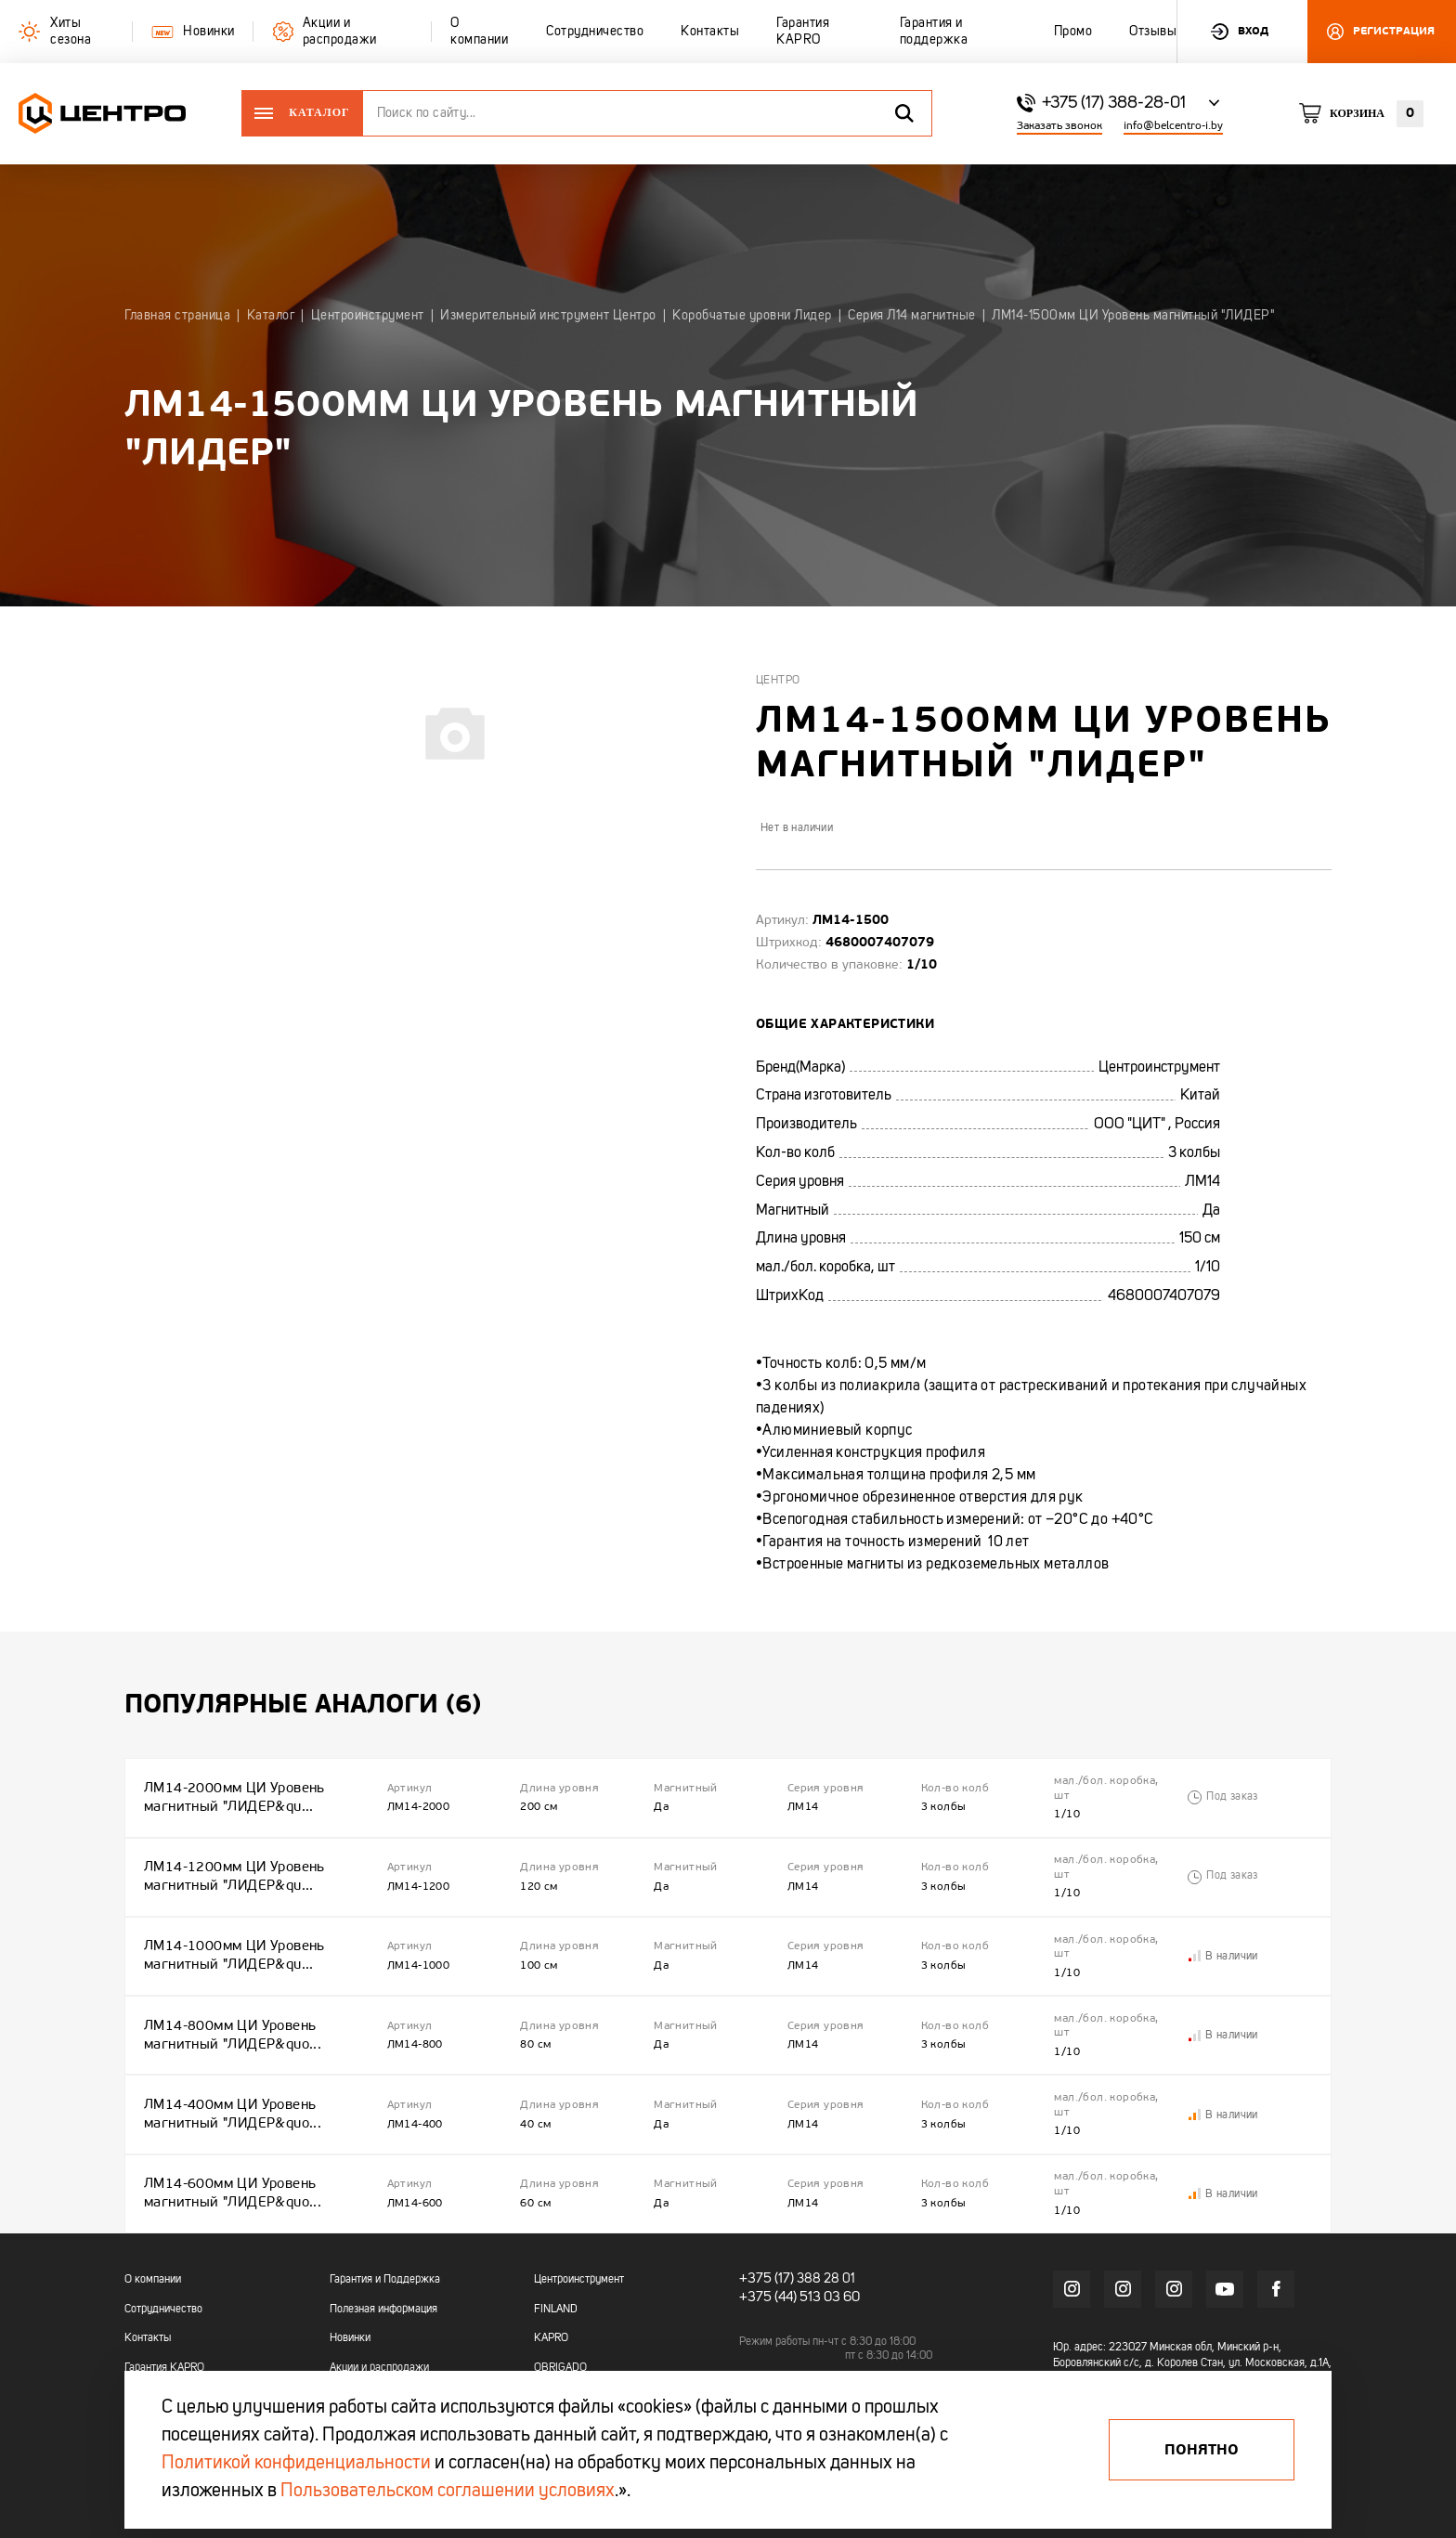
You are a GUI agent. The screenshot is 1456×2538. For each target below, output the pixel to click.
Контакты (147, 2274)
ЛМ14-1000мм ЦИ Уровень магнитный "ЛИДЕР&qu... (230, 1929)
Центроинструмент (579, 2215)
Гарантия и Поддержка (385, 2215)
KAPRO (551, 2274)
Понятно (1201, 2449)
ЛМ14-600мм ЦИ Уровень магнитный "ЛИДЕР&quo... (228, 2134)
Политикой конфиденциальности (296, 2463)
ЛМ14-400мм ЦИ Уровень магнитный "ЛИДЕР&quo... (228, 2066)
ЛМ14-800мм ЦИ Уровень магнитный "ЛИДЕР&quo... (228, 1997)
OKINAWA (557, 2332)
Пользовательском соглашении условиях (447, 2491)
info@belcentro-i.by (1173, 126)
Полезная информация (383, 2245)
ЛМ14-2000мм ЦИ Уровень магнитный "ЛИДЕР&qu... (230, 1792)
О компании (152, 2215)
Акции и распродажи (379, 2304)
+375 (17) (763, 2214)
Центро (778, 680)
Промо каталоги (368, 2332)
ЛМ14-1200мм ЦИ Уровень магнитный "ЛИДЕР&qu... (230, 1860)
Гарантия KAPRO (164, 2304)
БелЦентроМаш (571, 2362)
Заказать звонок (1059, 126)
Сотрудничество (163, 2245)
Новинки (350, 2274)
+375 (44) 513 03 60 (795, 2231)
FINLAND (556, 2245)
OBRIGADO (560, 2304)
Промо (140, 2362)
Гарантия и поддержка (178, 2332)
